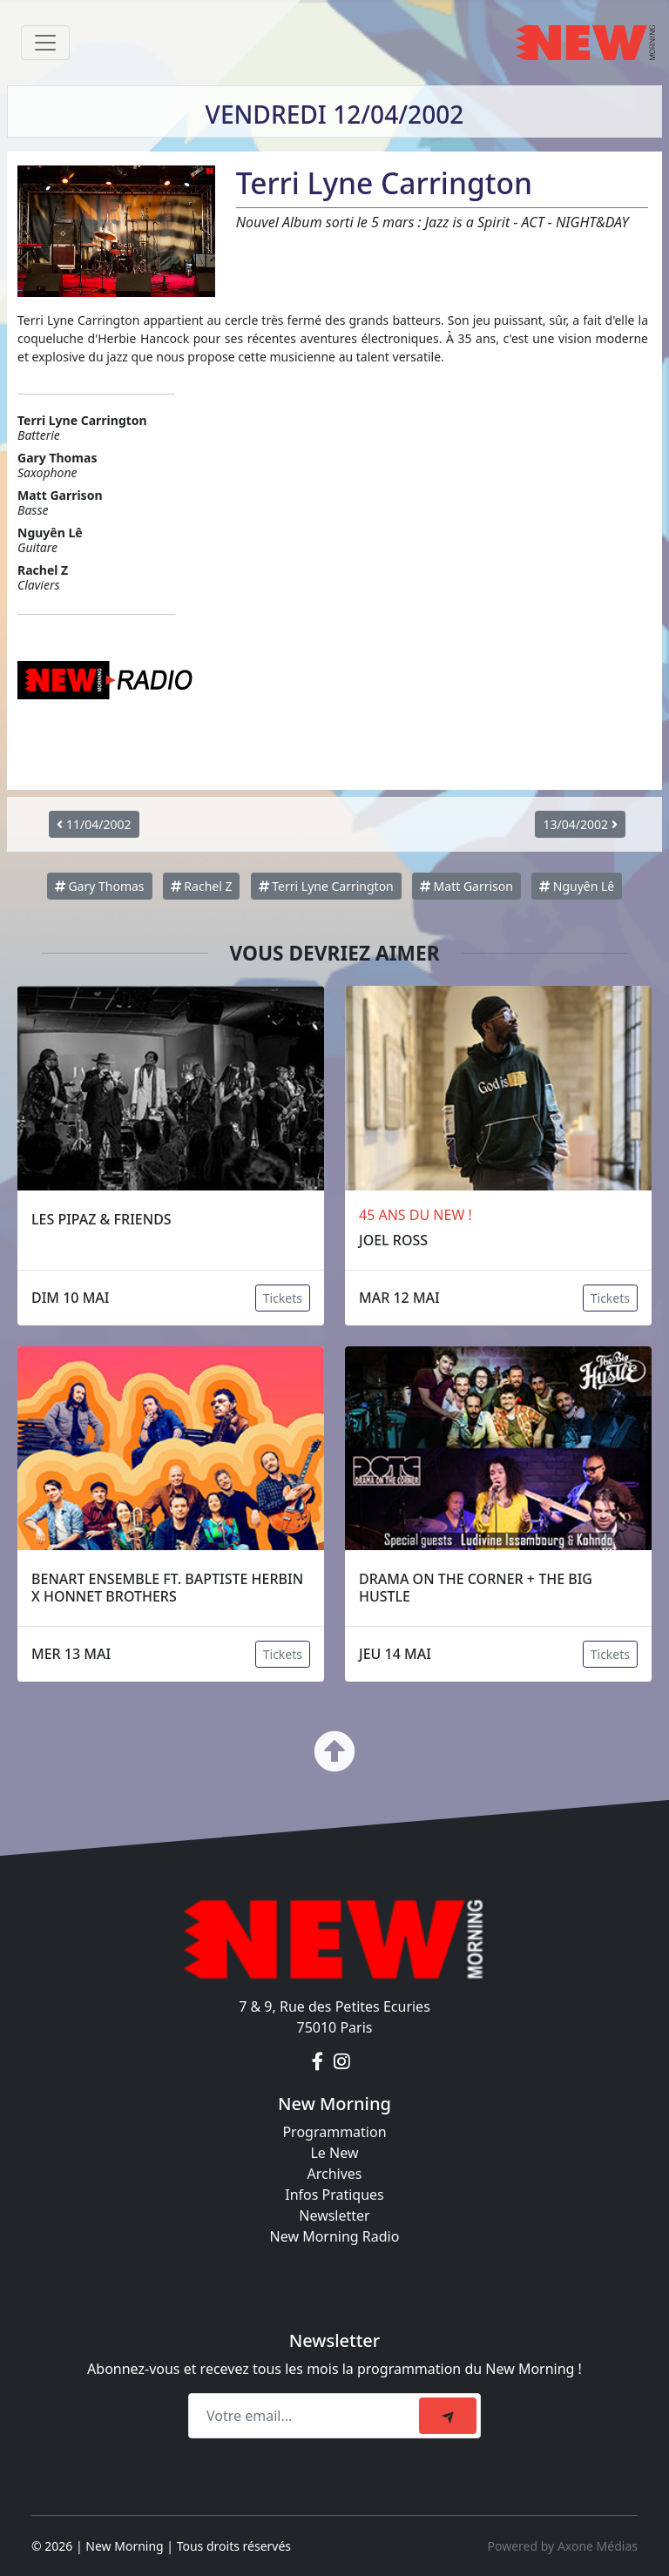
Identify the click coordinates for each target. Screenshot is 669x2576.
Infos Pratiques (334, 2194)
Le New (334, 2152)
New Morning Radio (335, 2236)
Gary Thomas (100, 886)
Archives (334, 2173)
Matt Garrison (466, 886)
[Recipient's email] (306, 2415)
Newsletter (334, 2215)
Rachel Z (202, 886)
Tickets (282, 1298)
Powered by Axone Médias (563, 2546)
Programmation (334, 2131)
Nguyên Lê (576, 886)
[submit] (447, 2415)
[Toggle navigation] (45, 42)
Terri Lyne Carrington (326, 886)
